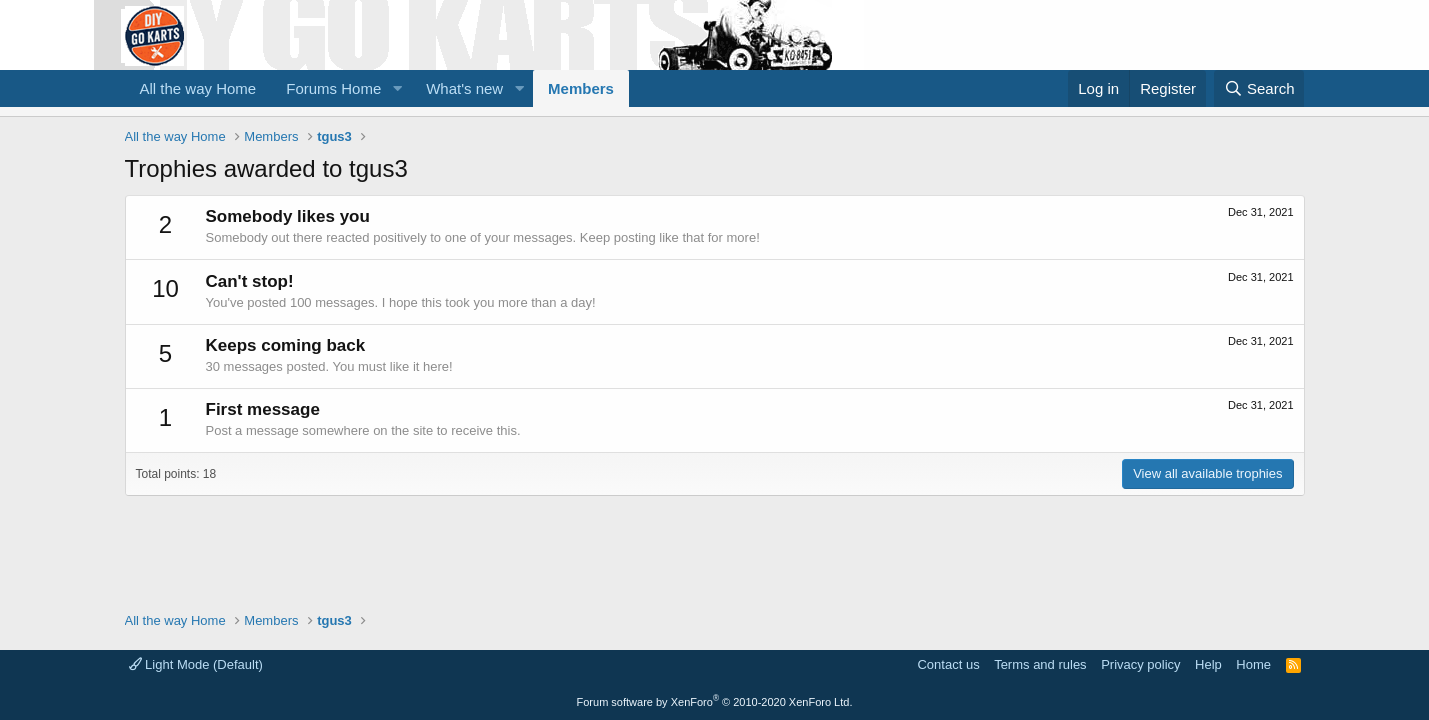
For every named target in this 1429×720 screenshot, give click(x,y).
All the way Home (198, 88)
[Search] (1259, 88)
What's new (464, 88)
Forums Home (333, 88)
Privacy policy (1140, 664)
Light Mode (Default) (196, 664)
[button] (397, 88)
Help (1208, 664)
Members (581, 88)
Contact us (948, 664)
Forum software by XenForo (715, 702)
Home (1253, 664)
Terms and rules (1040, 664)
